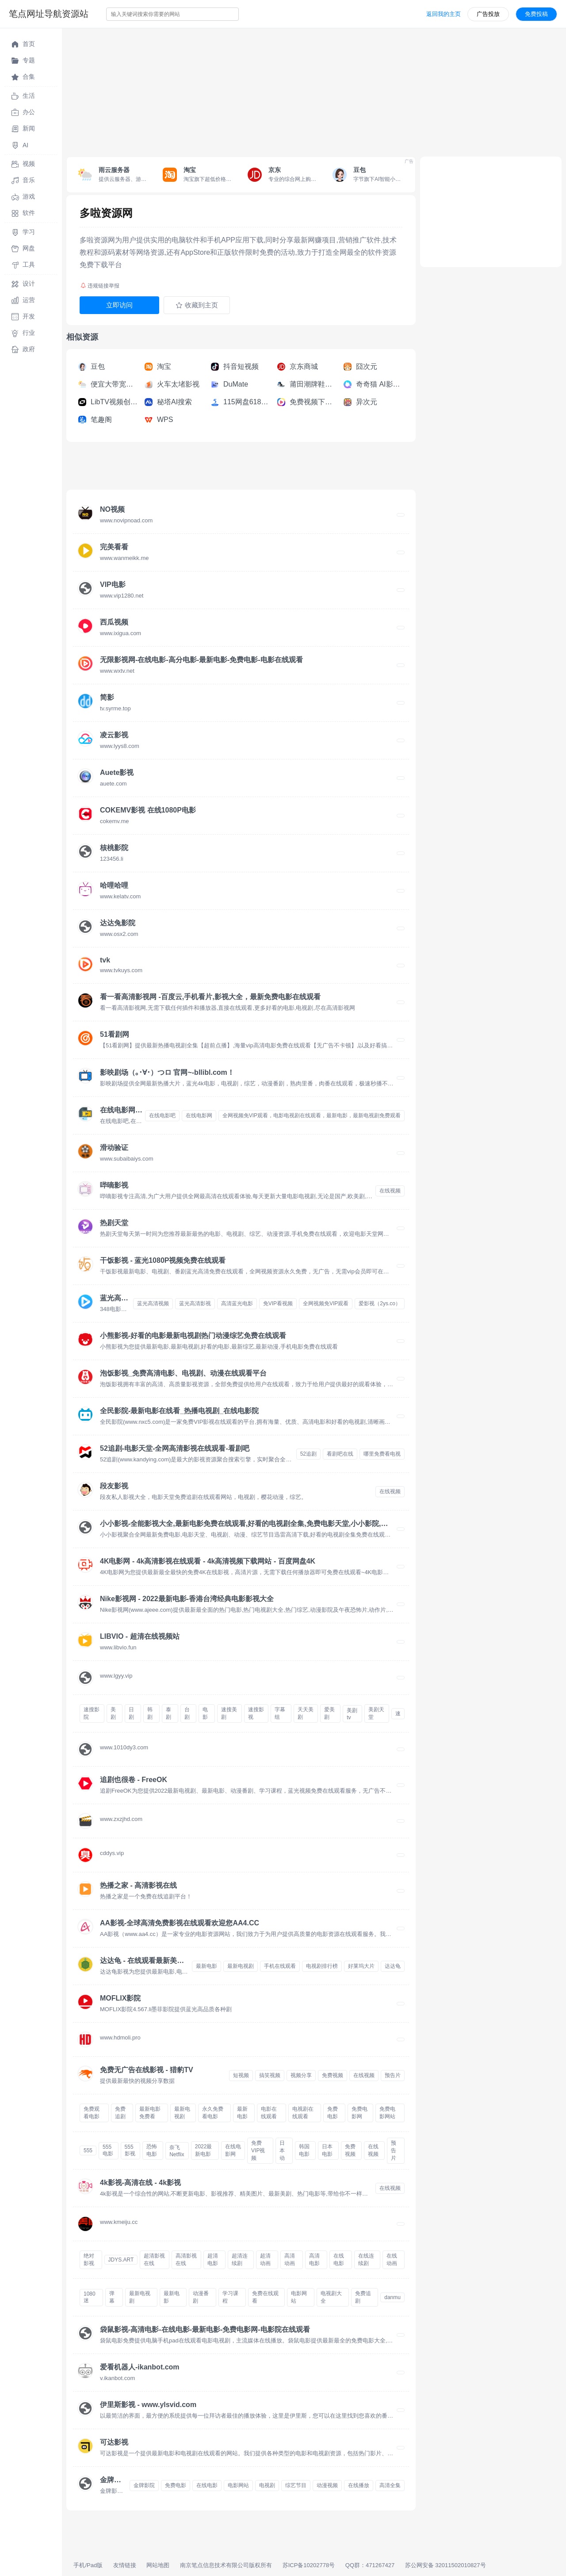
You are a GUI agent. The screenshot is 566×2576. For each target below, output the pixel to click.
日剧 (131, 1713)
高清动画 (289, 2259)
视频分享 (301, 2075)
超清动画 (265, 2259)
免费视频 (332, 2075)
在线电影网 (199, 1115)
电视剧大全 (331, 2297)
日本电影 (327, 2150)
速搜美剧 (229, 1713)
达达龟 (393, 1966)
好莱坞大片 (361, 1966)
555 (88, 2150)
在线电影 (338, 2259)
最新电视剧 (240, 1966)
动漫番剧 (201, 2297)
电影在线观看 (269, 2113)
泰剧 (168, 1713)
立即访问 (119, 305)
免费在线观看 (265, 2297)
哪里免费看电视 (382, 1454)
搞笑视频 (269, 2075)
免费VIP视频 (258, 2150)
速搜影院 (91, 1713)
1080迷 (90, 2297)
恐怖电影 (151, 2150)
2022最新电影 (203, 2150)
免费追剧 (120, 2113)
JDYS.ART (121, 2260)
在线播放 (358, 2485)
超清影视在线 (154, 2259)
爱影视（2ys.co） (380, 1303)
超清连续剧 (240, 2259)
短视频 (241, 2075)
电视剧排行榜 (322, 1966)
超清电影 (212, 2259)
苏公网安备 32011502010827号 (445, 2565)
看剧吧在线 (340, 1454)
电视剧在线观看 (303, 2113)
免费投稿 (536, 14)
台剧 (187, 1713)
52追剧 (308, 1454)
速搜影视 (256, 1713)
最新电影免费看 (150, 2113)
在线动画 (391, 2259)
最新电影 (206, 1966)
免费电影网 (359, 2113)
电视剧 (267, 2485)
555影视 (130, 2150)
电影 (205, 1713)
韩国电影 (304, 2150)
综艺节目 (295, 2485)
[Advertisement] (314, 90)
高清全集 (390, 2485)
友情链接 (124, 2565)
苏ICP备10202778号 (309, 2565)
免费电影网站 (387, 2113)
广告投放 (488, 14)
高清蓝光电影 (237, 1303)
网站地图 (157, 2565)
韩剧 (150, 1713)
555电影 (108, 2150)
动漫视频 (327, 2485)
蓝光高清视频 (153, 1303)
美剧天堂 (376, 1713)
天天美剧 (306, 1713)
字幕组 (280, 1713)
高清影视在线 (186, 2259)
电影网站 (299, 2297)
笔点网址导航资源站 (48, 14)
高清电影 (314, 2259)
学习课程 (230, 2297)
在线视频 (390, 1191)
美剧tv (352, 1714)
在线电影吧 (162, 1115)
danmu (392, 2297)
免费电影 (332, 2113)
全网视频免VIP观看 (325, 1303)
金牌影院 (144, 2485)
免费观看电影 (91, 2113)
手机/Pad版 (88, 2565)
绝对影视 (89, 2259)
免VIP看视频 (278, 1303)
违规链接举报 (99, 286)
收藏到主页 (197, 305)
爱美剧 (329, 1713)
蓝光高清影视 (195, 1303)
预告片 (393, 2075)
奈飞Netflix (176, 2151)
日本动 (282, 2150)
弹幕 (112, 2297)
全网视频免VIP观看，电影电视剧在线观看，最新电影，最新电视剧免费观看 (311, 1115)
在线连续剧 (366, 2259)
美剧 (113, 1713)
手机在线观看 (280, 1966)
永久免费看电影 (212, 2113)
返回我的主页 (443, 14)
